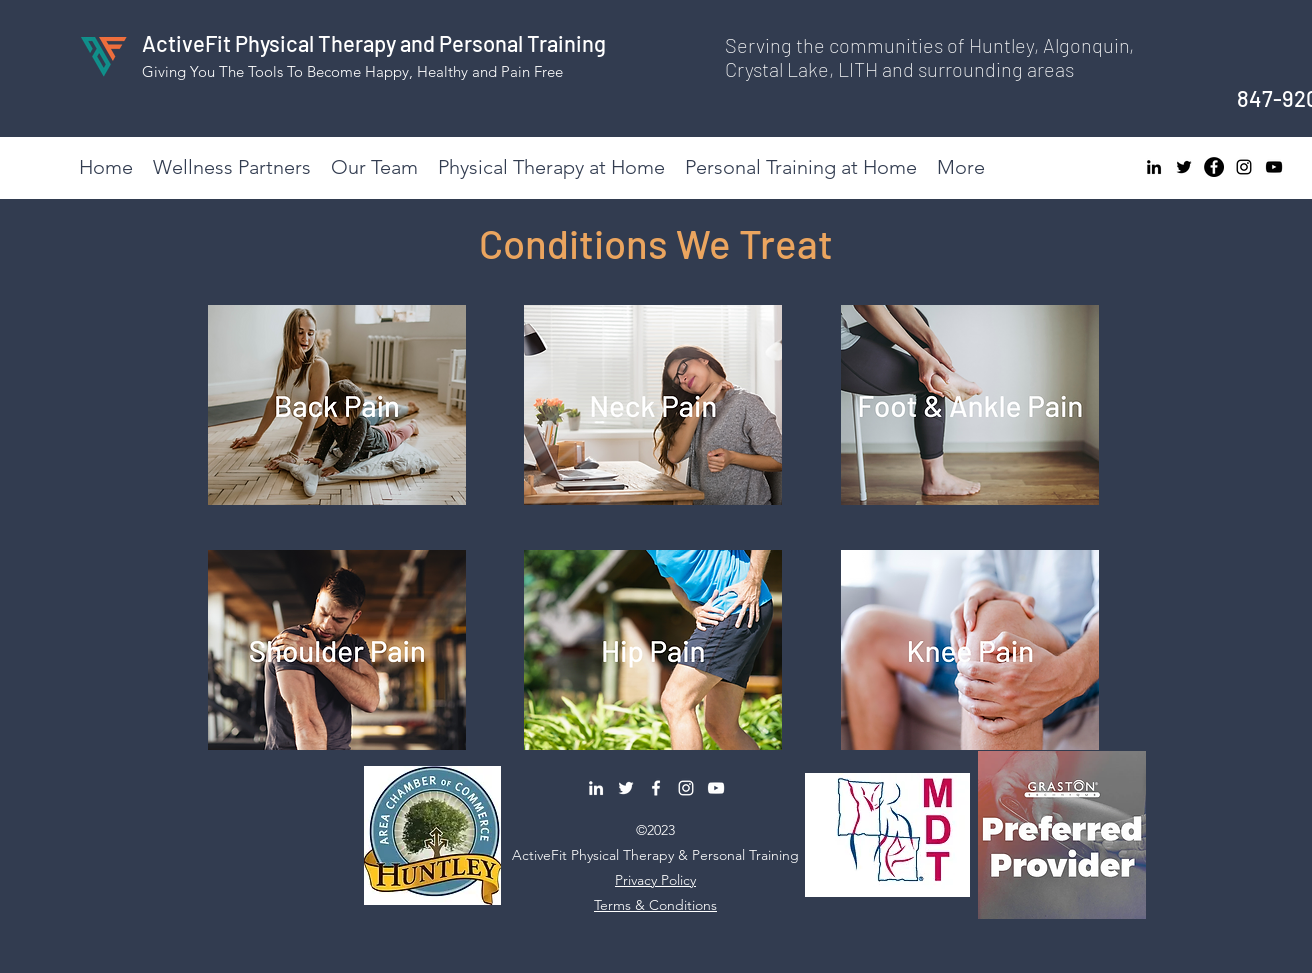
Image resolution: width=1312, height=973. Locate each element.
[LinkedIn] (1154, 167)
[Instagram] (1244, 167)
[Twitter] (1184, 167)
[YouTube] (1274, 167)
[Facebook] (1214, 167)
